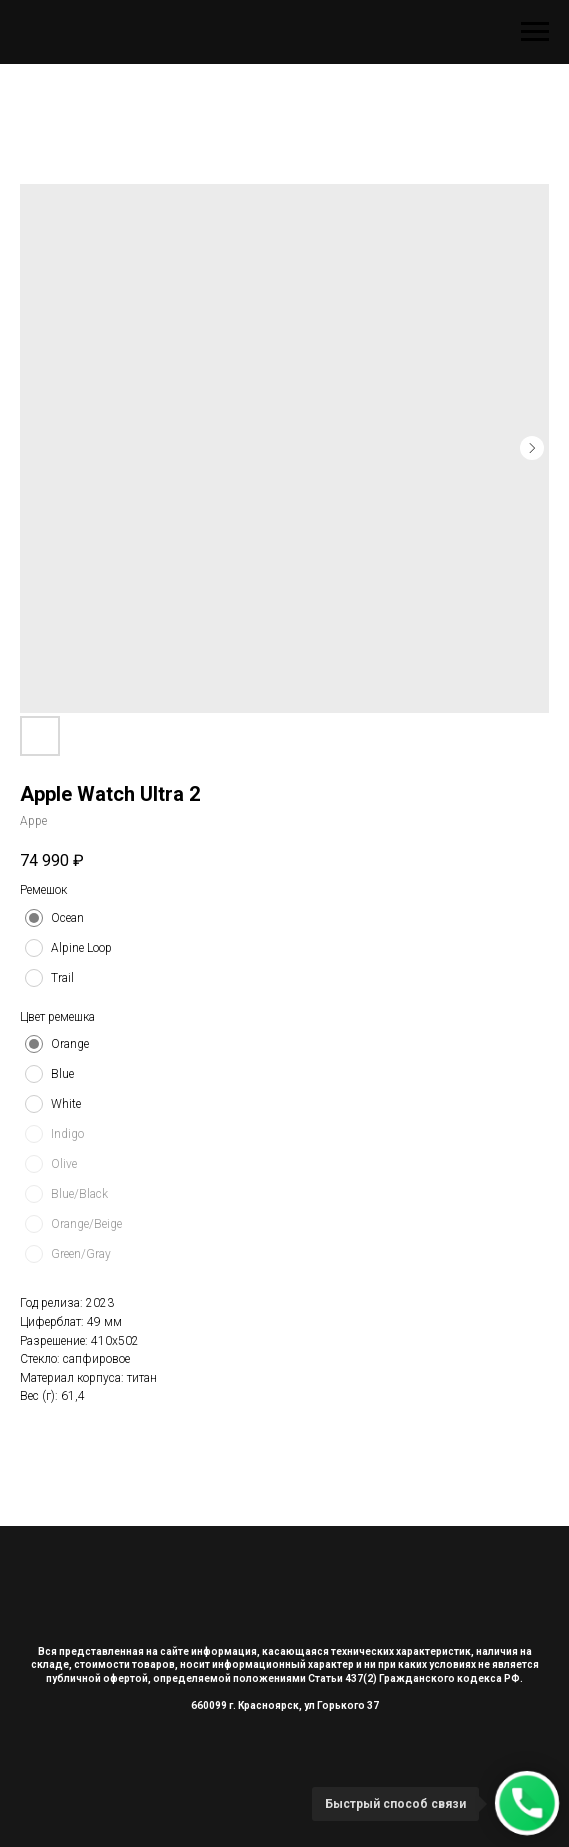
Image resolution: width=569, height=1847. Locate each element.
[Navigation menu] (535, 32)
